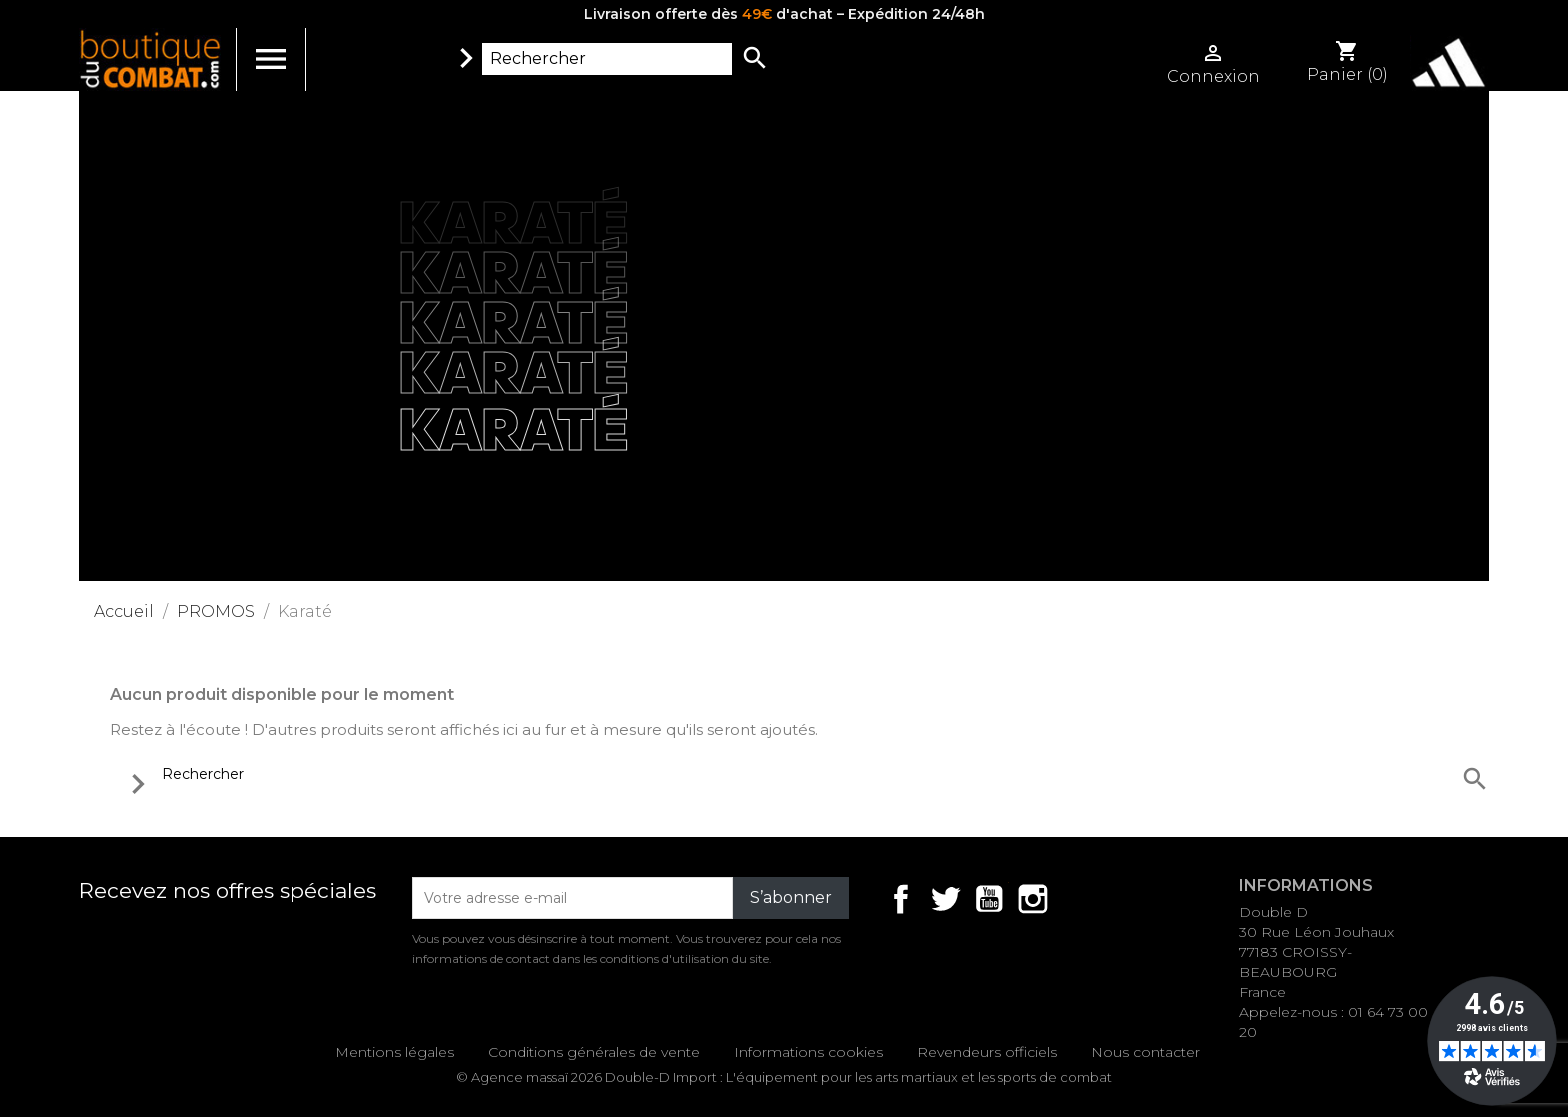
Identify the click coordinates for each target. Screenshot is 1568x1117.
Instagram (1033, 899)
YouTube (989, 899)
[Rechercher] (607, 59)
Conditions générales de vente (594, 1052)
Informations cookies (808, 1052)
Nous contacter (1145, 1052)
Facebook (901, 899)
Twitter (945, 899)
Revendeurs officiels (987, 1052)
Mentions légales (394, 1052)
